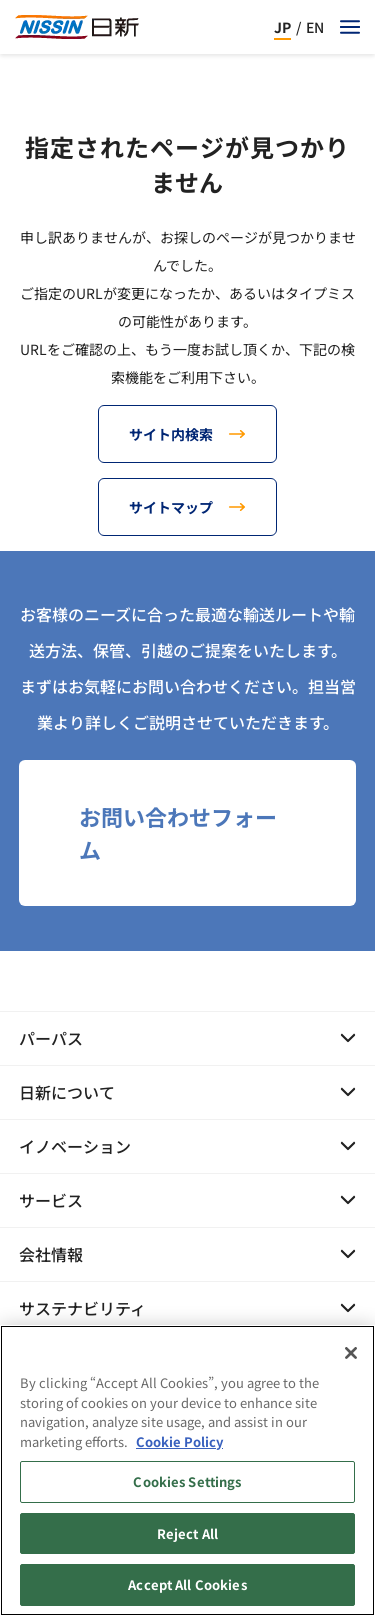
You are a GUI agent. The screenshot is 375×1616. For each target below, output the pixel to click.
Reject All (187, 1539)
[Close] (351, 1359)
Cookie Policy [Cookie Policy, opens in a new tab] (179, 1447)
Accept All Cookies (187, 1591)
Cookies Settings (187, 1487)
